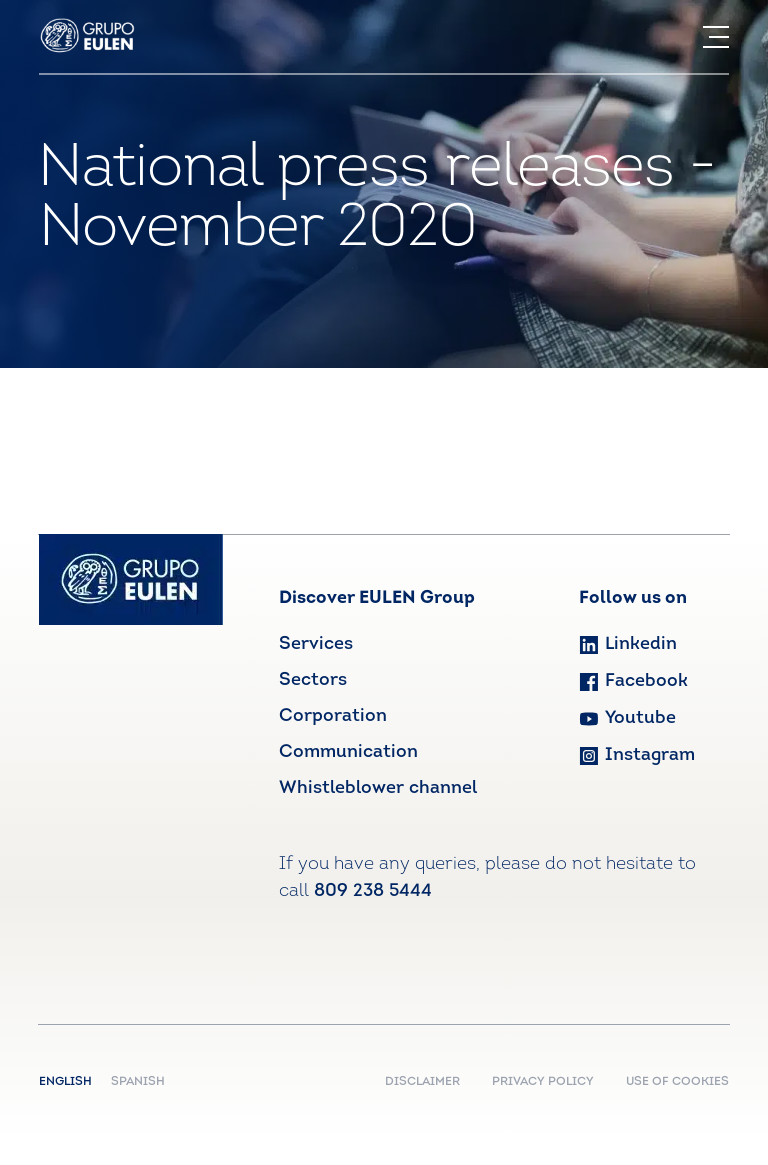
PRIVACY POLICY (543, 1082)
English (70, 1082)
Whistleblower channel (378, 788)
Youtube (627, 718)
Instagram (637, 755)
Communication (348, 752)
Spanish (138, 1082)
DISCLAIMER (422, 1082)
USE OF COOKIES (677, 1082)
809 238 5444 (373, 891)
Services (316, 644)
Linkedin (628, 644)
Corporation (333, 716)
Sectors (313, 680)
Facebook (633, 681)
